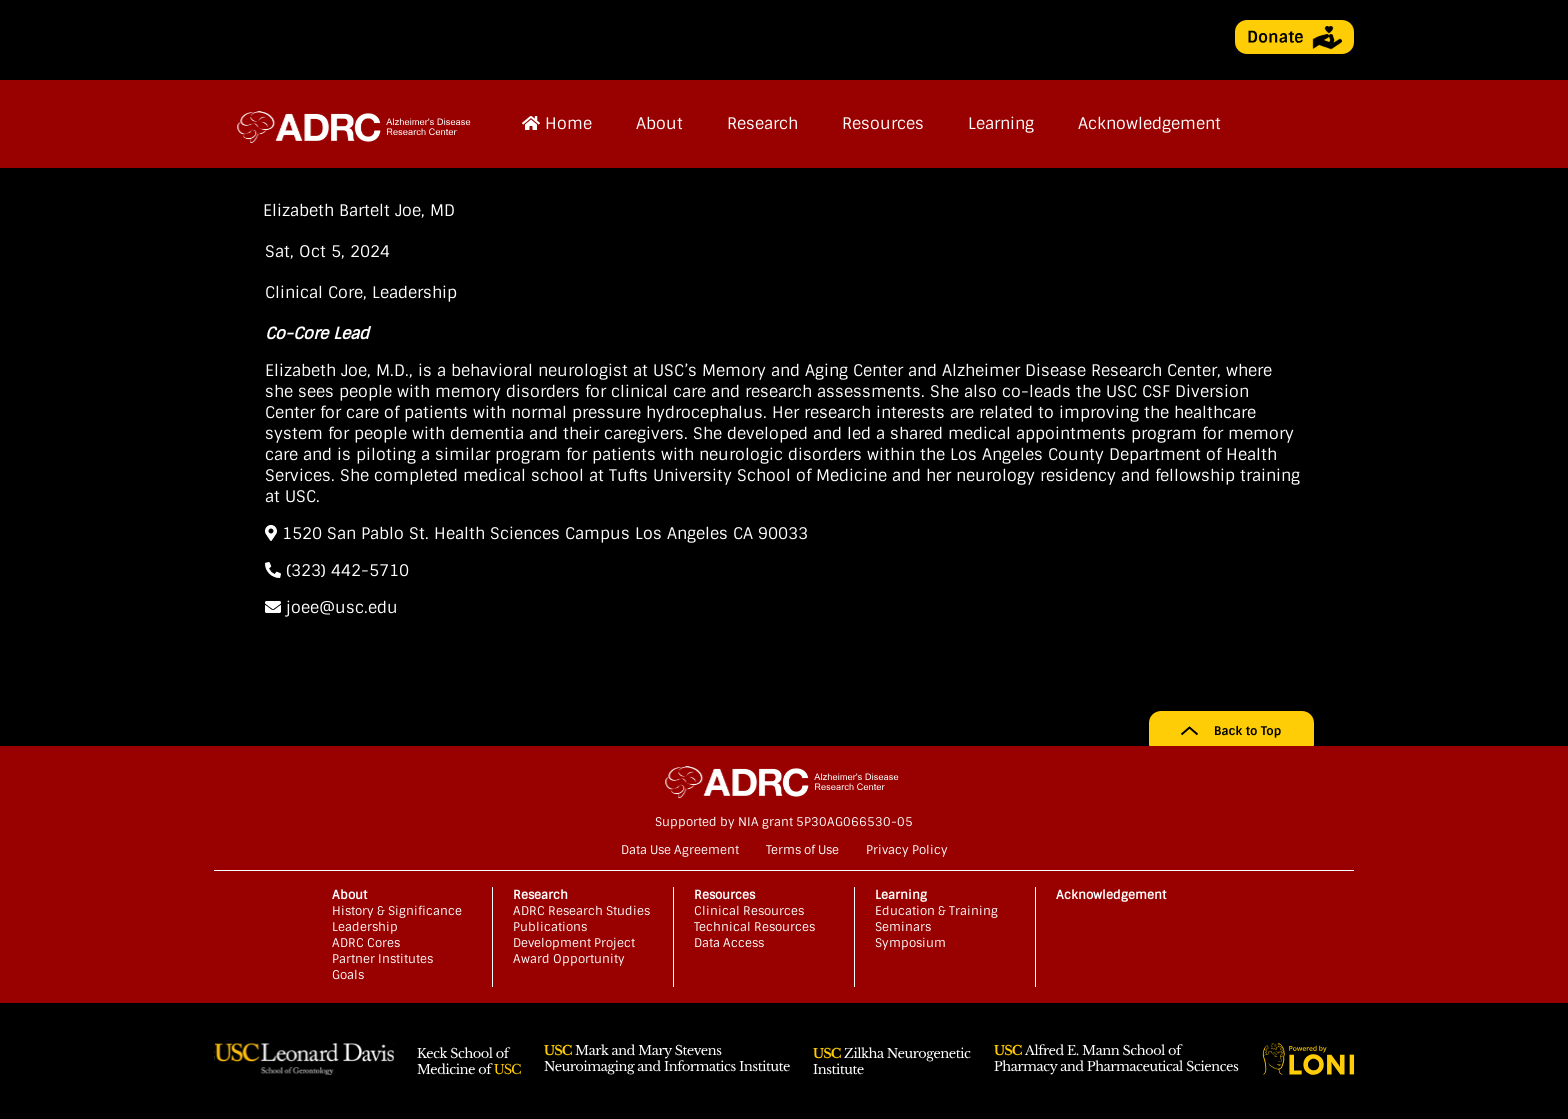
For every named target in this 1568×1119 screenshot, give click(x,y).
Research (762, 123)
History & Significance (397, 911)
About (659, 123)
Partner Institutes (382, 959)
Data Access (729, 943)
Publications (550, 927)
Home (557, 123)
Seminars (903, 927)
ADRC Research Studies (581, 911)
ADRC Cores (366, 943)
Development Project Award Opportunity (574, 951)
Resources (883, 123)
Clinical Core (314, 292)
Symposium (910, 943)
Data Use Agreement (680, 850)
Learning (1001, 123)
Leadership (414, 292)
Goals (348, 975)
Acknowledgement (1149, 123)
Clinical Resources (749, 911)
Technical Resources (754, 927)
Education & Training (936, 911)
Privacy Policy (907, 850)
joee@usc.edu (331, 607)
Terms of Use (802, 850)
